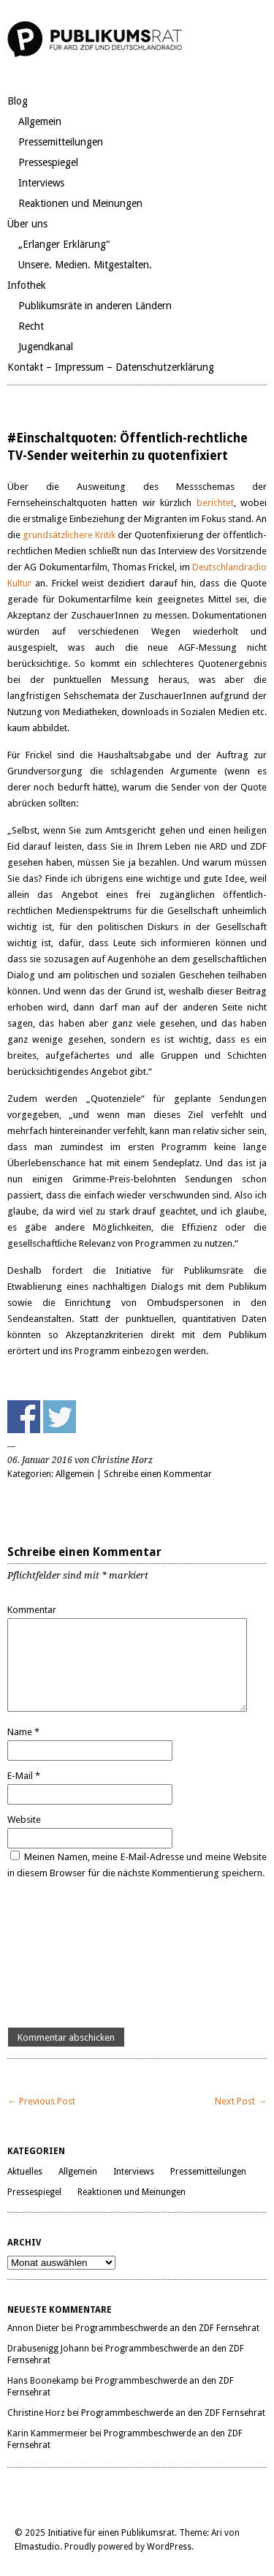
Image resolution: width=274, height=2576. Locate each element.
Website (24, 1819)
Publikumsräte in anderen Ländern (95, 305)
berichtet (215, 502)
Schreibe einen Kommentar (158, 1474)
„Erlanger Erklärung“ (64, 244)
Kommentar (31, 1609)
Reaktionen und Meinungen (80, 203)
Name (23, 1731)
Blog (17, 101)
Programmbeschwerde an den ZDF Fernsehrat (167, 2328)
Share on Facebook (23, 1416)
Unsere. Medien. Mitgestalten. (85, 265)
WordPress (169, 2547)
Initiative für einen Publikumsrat (111, 2533)
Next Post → (241, 2101)
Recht (31, 326)
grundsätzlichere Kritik (67, 534)
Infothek (26, 285)
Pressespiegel (48, 162)
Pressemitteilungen (60, 142)
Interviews (41, 183)
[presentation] (67, 1954)
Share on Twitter (59, 1416)
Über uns (27, 224)
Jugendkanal (45, 346)
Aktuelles (24, 2172)
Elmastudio (37, 2547)
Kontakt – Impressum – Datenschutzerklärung (110, 367)
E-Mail (23, 1775)
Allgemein (39, 121)
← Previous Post (41, 2101)
